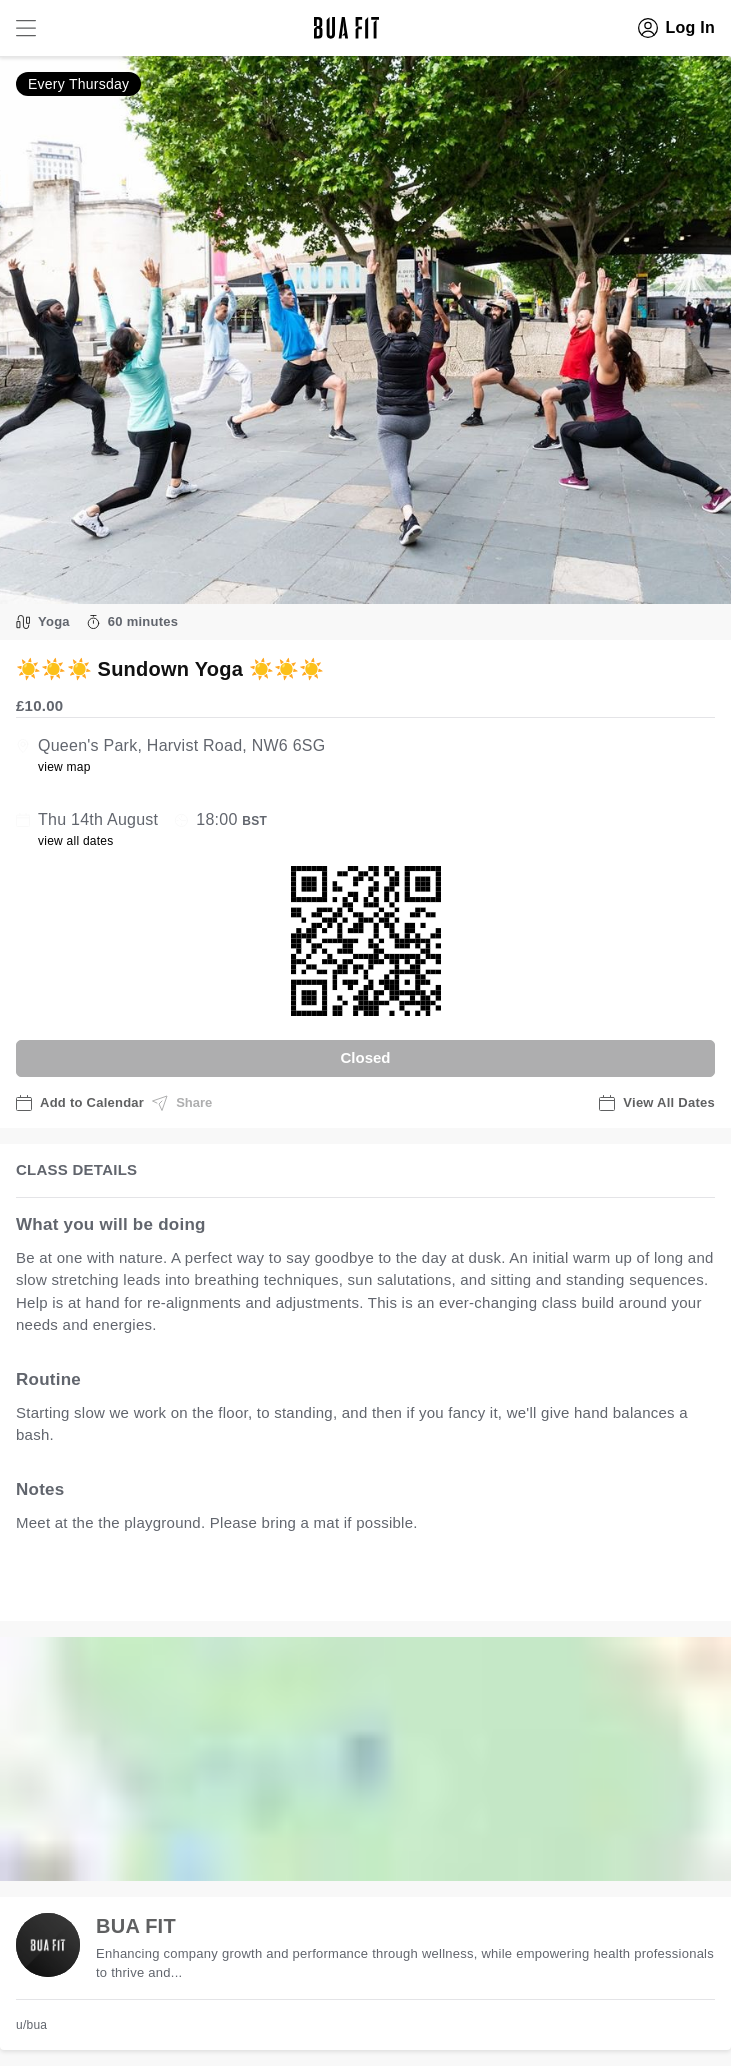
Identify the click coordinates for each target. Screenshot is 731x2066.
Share (182, 1103)
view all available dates (421, 1584)
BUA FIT (136, 1926)
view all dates (76, 841)
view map (64, 767)
